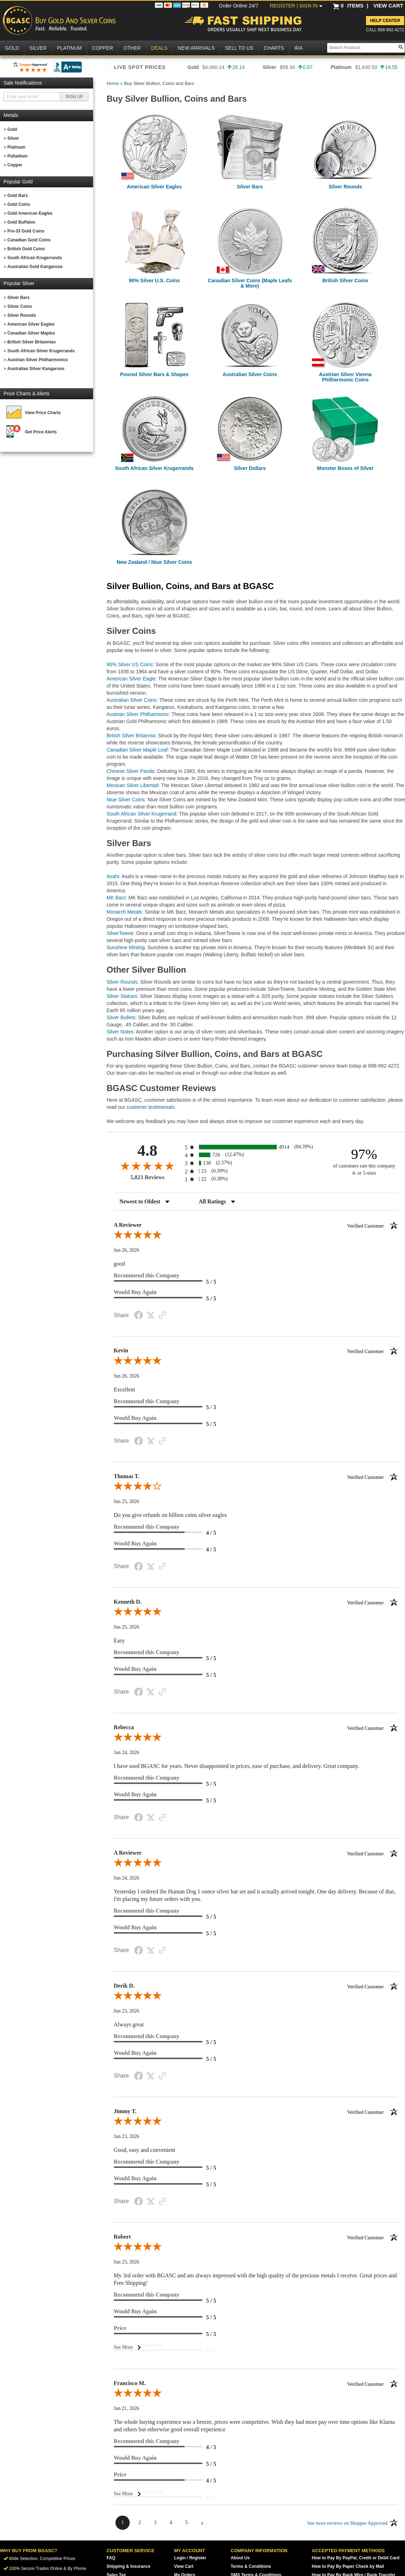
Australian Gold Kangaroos (35, 266)
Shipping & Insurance (128, 2566)
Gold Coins (18, 204)
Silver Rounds (21, 315)
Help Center (385, 20)
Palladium (17, 156)
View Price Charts (43, 412)
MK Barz (116, 897)
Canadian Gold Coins (28, 239)
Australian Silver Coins (132, 700)
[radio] (256, 1147)
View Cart (183, 2566)
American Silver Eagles (31, 324)
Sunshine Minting (126, 947)
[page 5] (186, 2522)
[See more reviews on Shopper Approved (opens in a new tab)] (162, 1316)
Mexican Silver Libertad (132, 785)
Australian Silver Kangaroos (36, 368)
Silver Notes (120, 1032)
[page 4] (171, 2522)
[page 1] (122, 2523)
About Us (240, 2557)
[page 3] (155, 2522)
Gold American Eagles (30, 213)
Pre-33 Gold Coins (25, 231)
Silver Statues (122, 996)
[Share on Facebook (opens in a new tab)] (138, 1316)
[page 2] (139, 2522)
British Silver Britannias (31, 342)
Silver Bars (18, 297)
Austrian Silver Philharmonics (37, 359)
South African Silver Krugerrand (141, 814)
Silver (13, 138)
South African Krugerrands (34, 257)
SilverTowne (120, 933)
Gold (12, 129)
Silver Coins (19, 306)
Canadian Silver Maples (31, 333)
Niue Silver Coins (126, 799)
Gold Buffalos (21, 222)
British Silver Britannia (131, 735)
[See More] (256, 2347)
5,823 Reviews (147, 1177)
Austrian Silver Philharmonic (138, 714)
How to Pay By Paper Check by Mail (348, 2566)
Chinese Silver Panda (131, 771)
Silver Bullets (121, 1017)
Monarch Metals (124, 912)
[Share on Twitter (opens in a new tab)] (150, 1315)
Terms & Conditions (251, 2566)
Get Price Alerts (41, 431)
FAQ (111, 2557)
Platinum (16, 147)
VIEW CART (388, 5)
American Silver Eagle (131, 679)
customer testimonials (150, 1107)
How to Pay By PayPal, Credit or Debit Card (356, 2557)
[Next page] (202, 2522)
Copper (14, 164)
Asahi (113, 876)
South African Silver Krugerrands (41, 350)
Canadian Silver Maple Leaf (137, 750)
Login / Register (190, 2557)
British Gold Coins (26, 248)
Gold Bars (17, 195)
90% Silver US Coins (130, 664)
